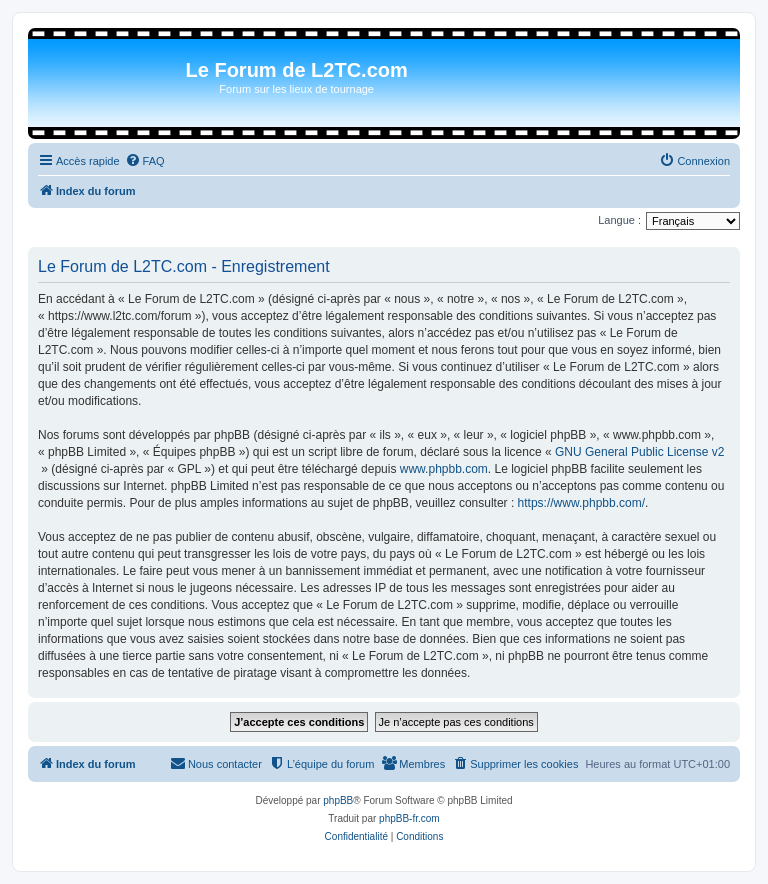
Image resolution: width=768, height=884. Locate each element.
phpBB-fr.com (409, 818)
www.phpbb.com (444, 469)
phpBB (338, 800)
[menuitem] (145, 161)
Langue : (619, 220)
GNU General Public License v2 (639, 452)
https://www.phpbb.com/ (581, 503)
